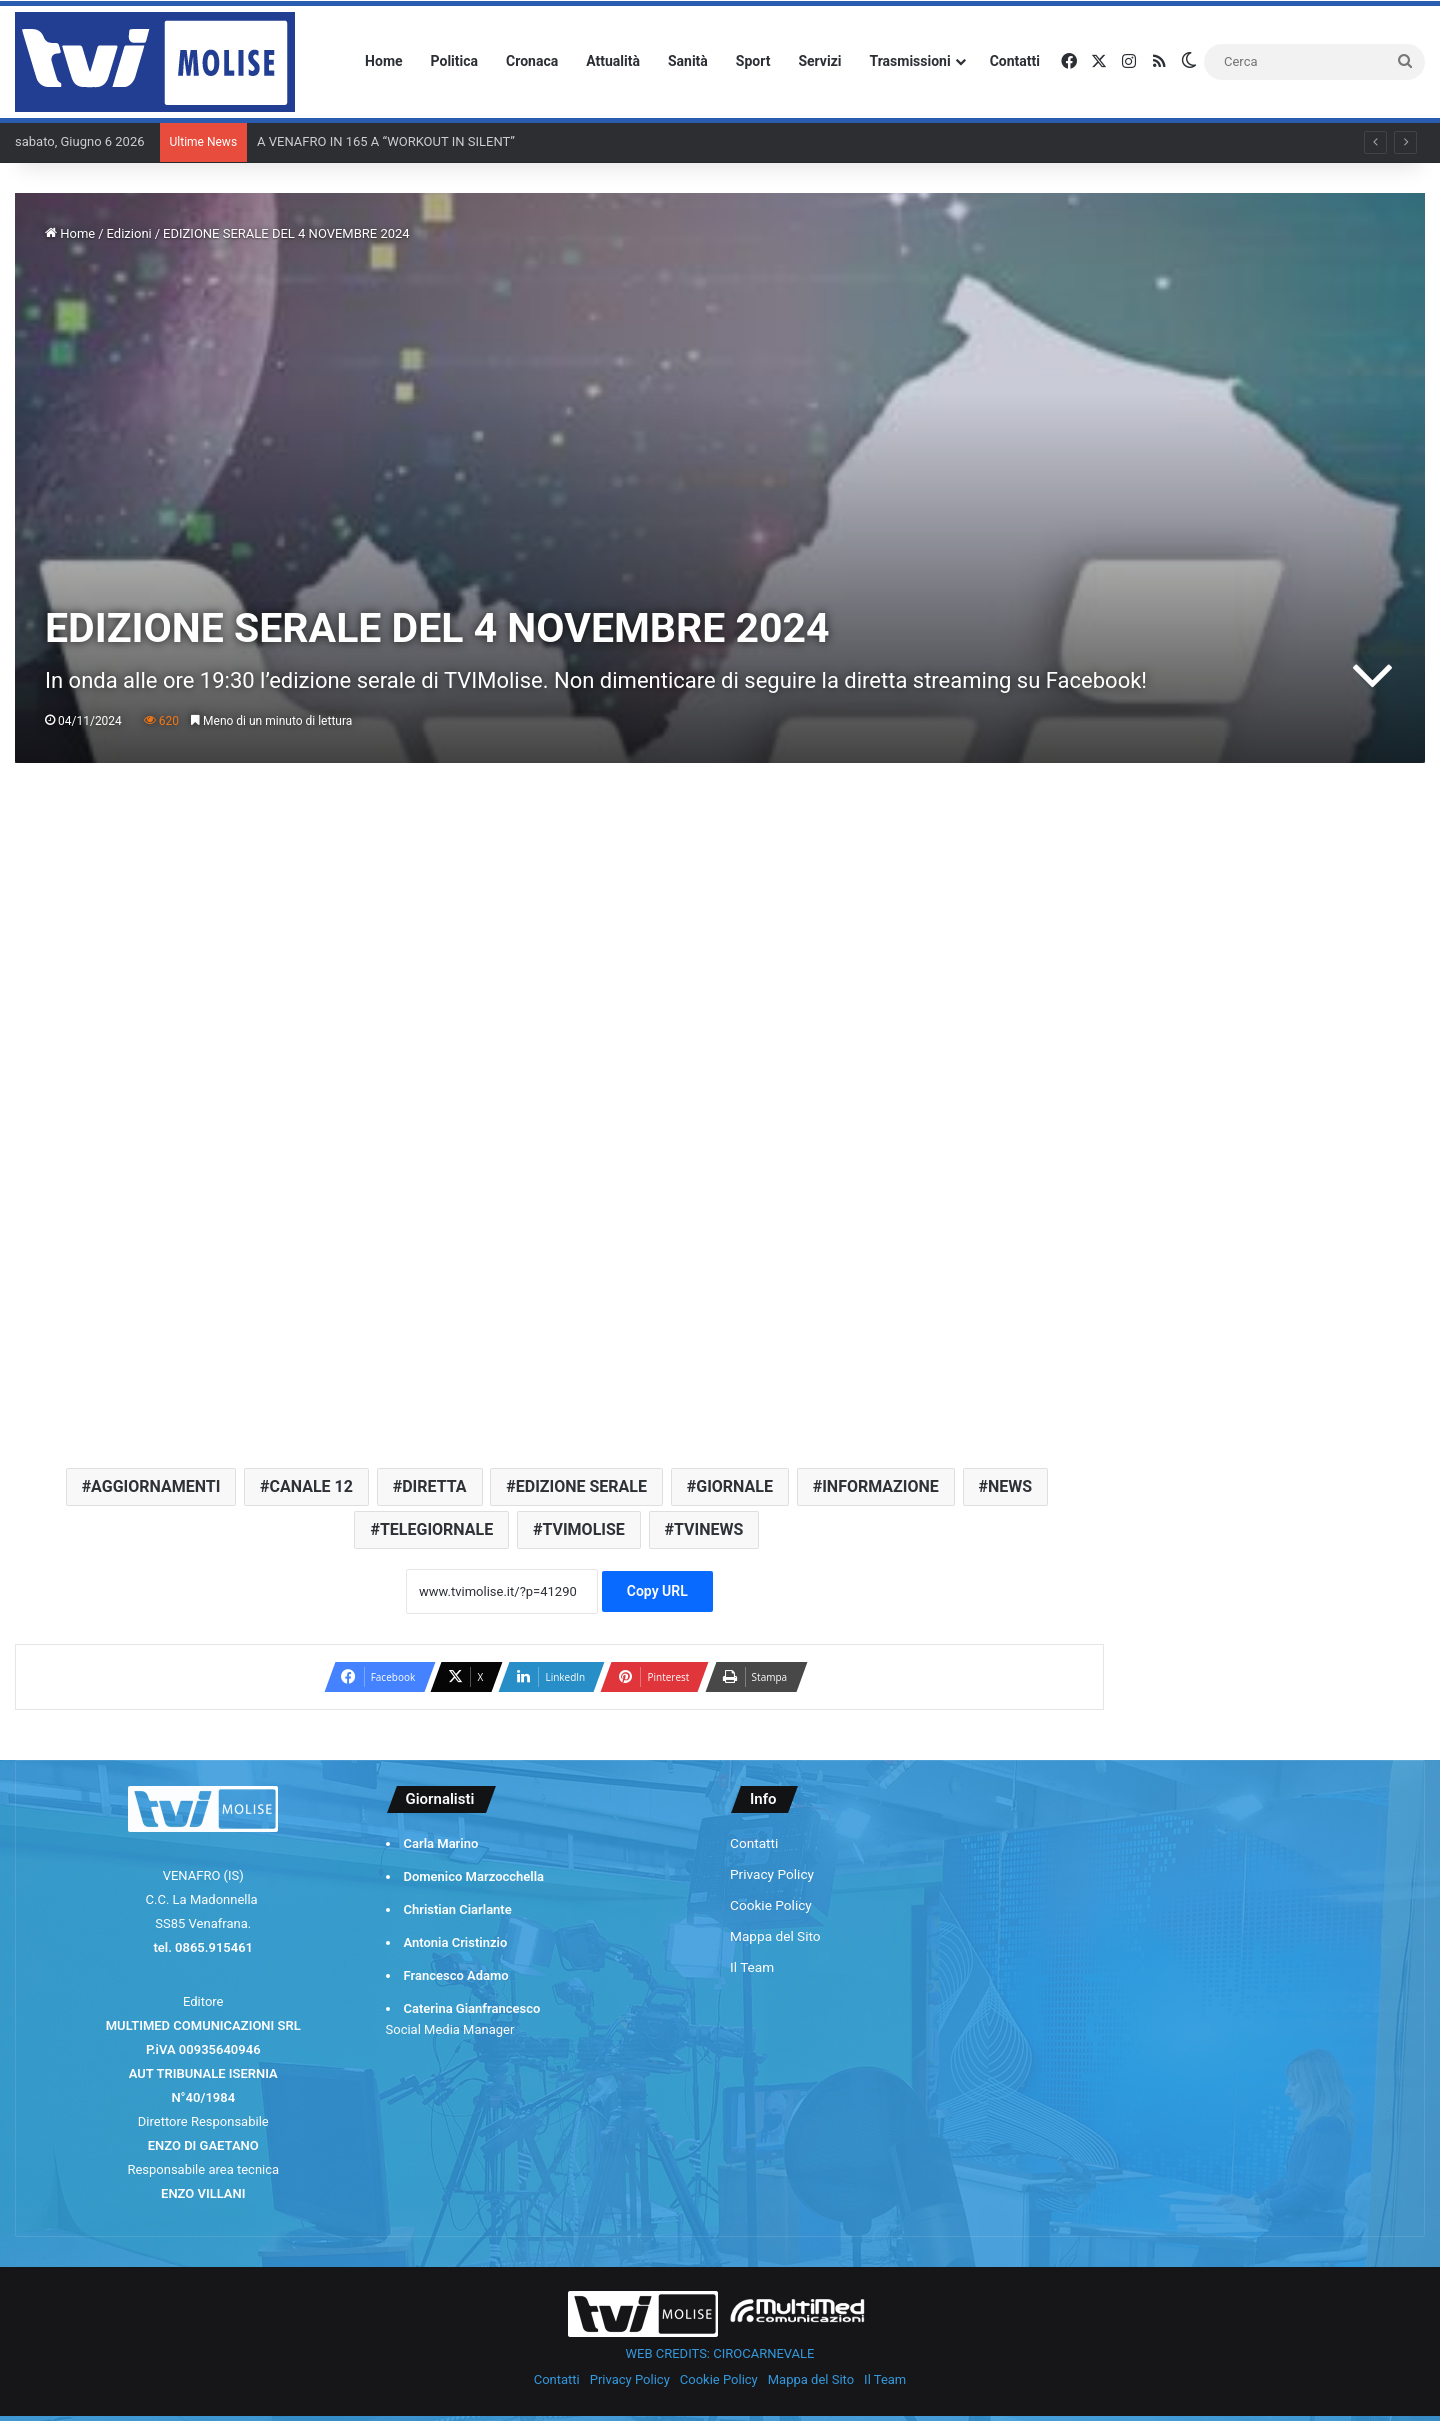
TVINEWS (708, 1529)
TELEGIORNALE (436, 1529)
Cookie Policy (771, 1905)
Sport (753, 61)
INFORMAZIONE (880, 1486)
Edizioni (129, 233)
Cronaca (532, 61)
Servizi (819, 61)
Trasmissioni (910, 61)
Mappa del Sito (775, 1936)
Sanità (688, 61)
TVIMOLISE (583, 1529)
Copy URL (657, 1591)
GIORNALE (734, 1486)
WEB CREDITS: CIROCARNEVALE (720, 2353)
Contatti (1015, 61)
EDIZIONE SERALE (581, 1486)
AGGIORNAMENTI (155, 1486)
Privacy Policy (772, 1874)
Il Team (752, 1967)
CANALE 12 (311, 1486)
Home (383, 61)
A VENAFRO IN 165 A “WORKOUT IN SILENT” (386, 141)
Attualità (613, 61)
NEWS (1010, 1486)
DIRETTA (434, 1486)
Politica (454, 61)
